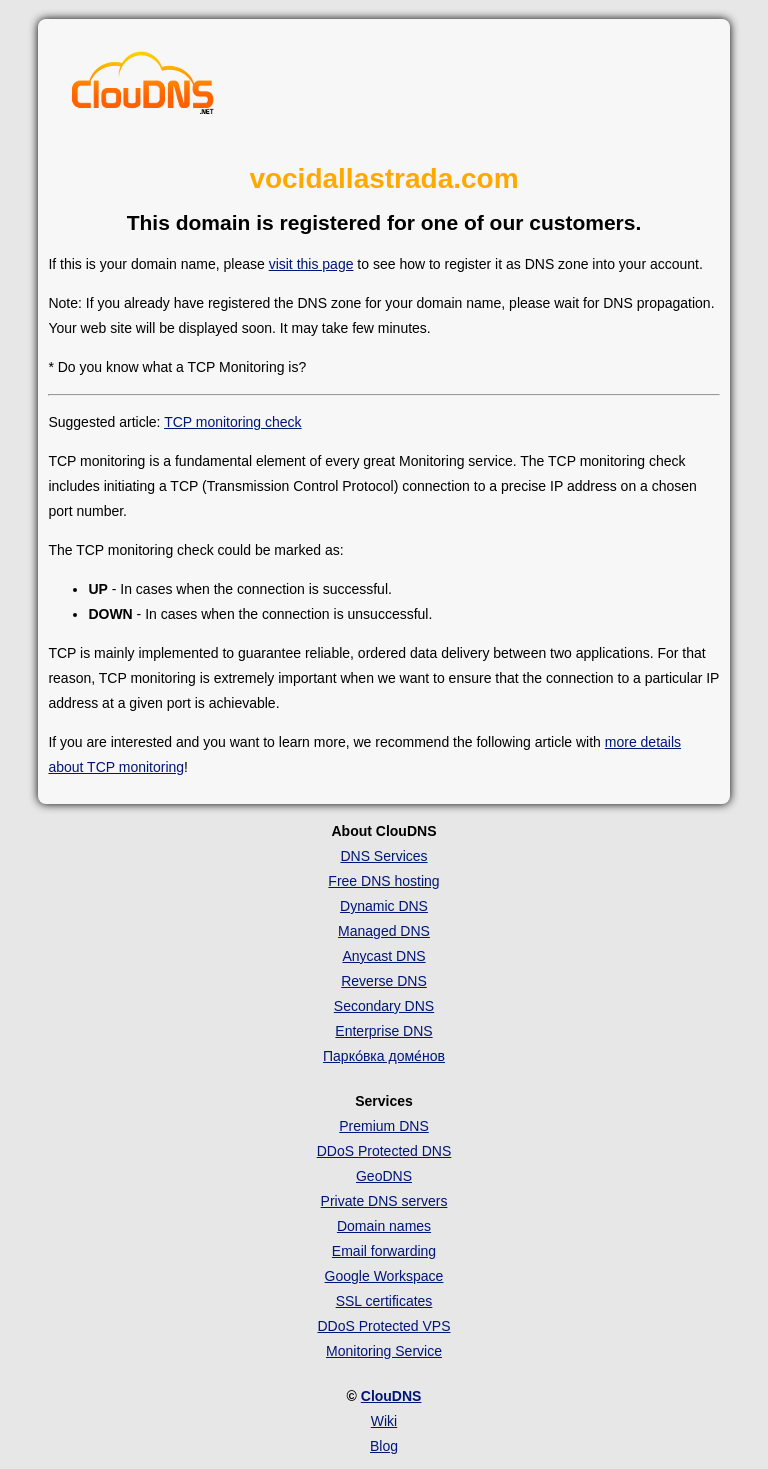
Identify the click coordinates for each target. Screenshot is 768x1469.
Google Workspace (384, 1276)
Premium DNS (383, 1126)
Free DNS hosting (383, 881)
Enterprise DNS (383, 1031)
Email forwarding (384, 1251)
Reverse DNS (384, 981)
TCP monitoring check (232, 422)
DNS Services (383, 856)
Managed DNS (384, 931)
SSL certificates (384, 1301)
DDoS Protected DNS (384, 1151)
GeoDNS (384, 1176)
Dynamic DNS (384, 906)
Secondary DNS (384, 1006)
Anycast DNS (383, 956)
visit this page (311, 264)
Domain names (384, 1226)
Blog (384, 1446)
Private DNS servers (384, 1201)
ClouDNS (391, 1396)
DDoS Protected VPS (383, 1326)
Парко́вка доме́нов (384, 1056)
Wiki (384, 1421)
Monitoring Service (384, 1351)
